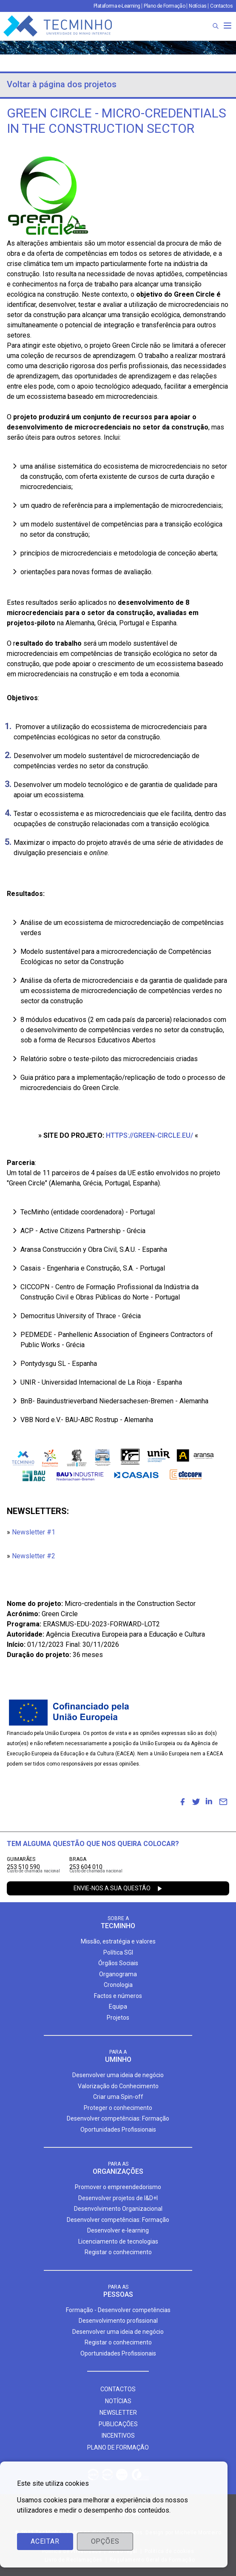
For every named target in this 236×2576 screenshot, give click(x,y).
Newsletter (118, 2412)
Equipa (118, 2006)
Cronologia (118, 1984)
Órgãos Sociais (118, 1963)
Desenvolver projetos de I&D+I (118, 2198)
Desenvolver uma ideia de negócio (118, 2075)
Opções (105, 2541)
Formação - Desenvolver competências (118, 2310)
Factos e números (118, 1995)
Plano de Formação (164, 6)
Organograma (118, 1974)
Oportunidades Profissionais (118, 2129)
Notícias (197, 6)
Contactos (221, 6)
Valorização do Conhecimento (118, 2086)
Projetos (118, 2017)
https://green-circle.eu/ (149, 1135)
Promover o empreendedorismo (118, 2187)
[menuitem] (182, 1802)
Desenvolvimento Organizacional (118, 2208)
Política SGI (118, 1952)
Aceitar (45, 2541)
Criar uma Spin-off (118, 2096)
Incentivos (118, 2435)
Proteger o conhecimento (118, 2107)
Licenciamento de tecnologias (118, 2241)
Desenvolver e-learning (118, 2230)
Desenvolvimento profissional (118, 2320)
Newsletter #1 (33, 1532)
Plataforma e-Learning (117, 6)
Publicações (118, 2424)
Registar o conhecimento (118, 2252)
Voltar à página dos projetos (62, 84)
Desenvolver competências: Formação (118, 2118)
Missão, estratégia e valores (118, 1941)
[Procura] (215, 26)
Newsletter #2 (33, 1556)
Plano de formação (118, 2447)
